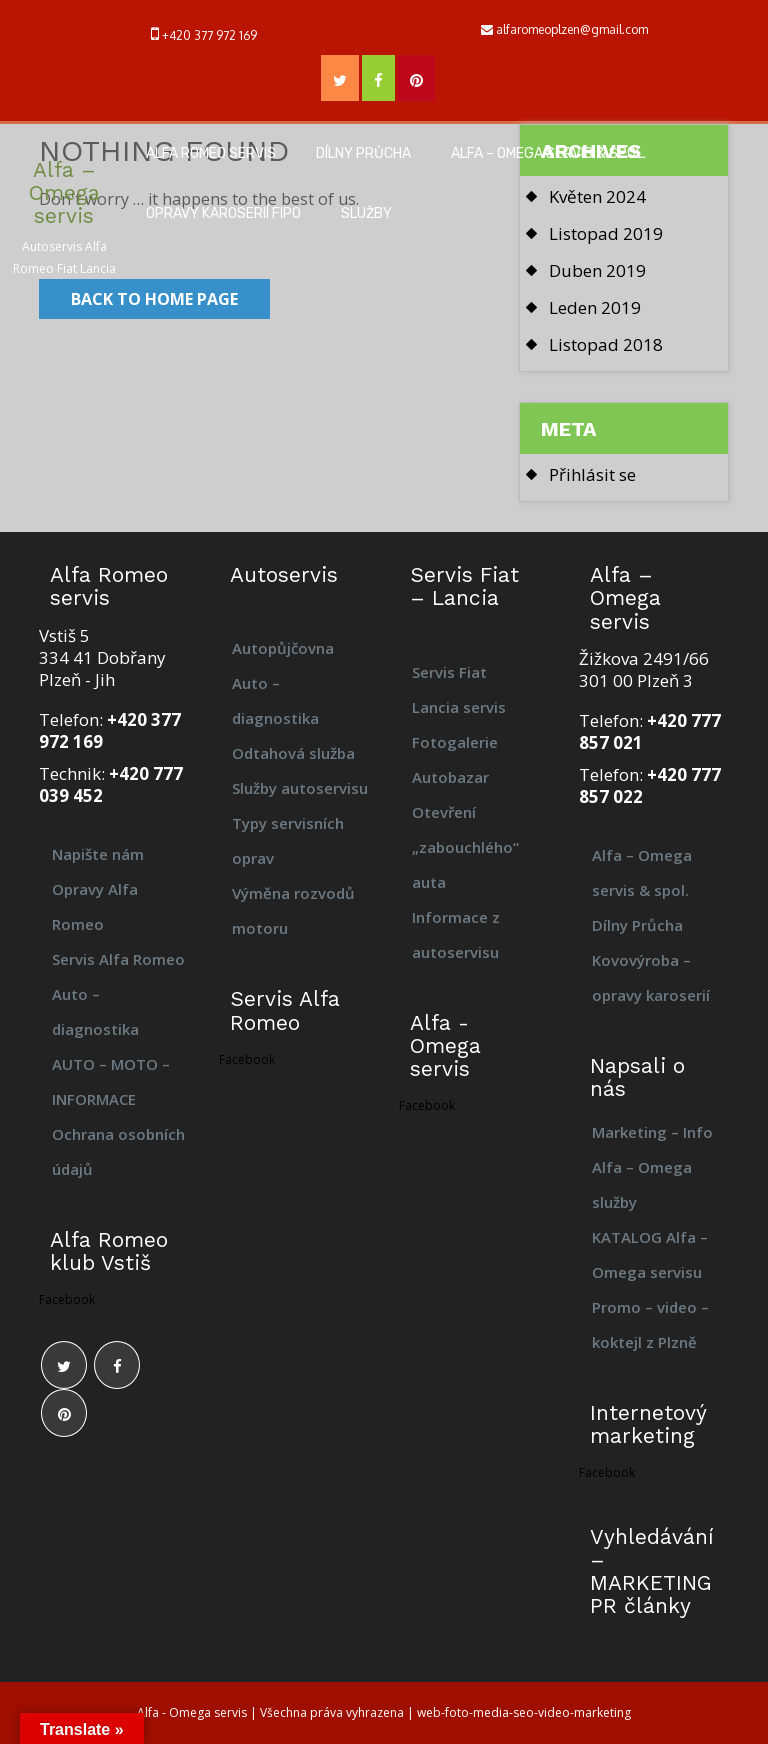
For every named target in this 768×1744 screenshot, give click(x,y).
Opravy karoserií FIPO (223, 213)
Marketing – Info (652, 1132)
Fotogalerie (455, 742)
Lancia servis (459, 707)
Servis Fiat (449, 672)
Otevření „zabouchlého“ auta (465, 847)
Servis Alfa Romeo (118, 959)
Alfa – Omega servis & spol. (548, 153)
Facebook (67, 1299)
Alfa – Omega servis (64, 192)
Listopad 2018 (606, 344)
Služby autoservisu (300, 788)
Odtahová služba (293, 753)
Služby (366, 213)
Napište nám (98, 854)
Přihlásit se (592, 474)
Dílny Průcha (363, 153)
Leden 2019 (595, 307)
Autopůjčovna (283, 648)
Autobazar (450, 777)
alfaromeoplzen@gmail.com (572, 29)
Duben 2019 (597, 270)
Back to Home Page (154, 299)
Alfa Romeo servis (211, 153)
